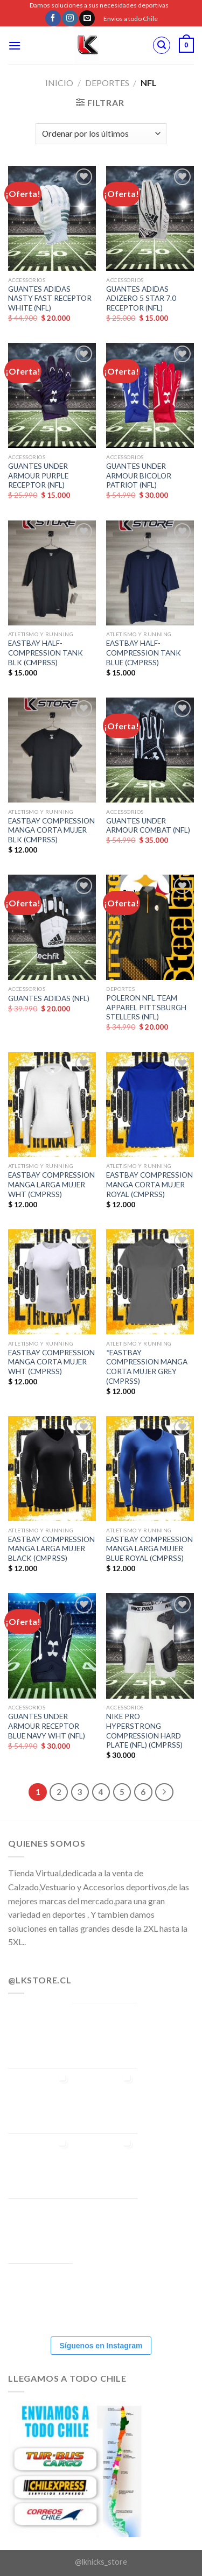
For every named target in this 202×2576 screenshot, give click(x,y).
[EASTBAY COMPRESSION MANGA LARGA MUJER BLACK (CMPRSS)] (52, 1468)
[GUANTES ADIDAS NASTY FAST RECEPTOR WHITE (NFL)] (52, 218)
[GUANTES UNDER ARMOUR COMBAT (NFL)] (150, 750)
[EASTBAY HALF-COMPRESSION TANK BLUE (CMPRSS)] (150, 572)
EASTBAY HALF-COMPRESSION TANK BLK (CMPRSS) (45, 652)
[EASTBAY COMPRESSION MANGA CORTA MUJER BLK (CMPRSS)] (52, 750)
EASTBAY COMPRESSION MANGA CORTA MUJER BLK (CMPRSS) (51, 830)
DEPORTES (107, 83)
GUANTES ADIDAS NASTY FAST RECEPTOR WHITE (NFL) (50, 298)
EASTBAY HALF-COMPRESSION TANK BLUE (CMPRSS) (143, 652)
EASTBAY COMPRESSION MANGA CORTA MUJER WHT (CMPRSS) (51, 1362)
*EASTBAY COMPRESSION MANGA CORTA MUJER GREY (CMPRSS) (146, 1366)
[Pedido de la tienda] (101, 133)
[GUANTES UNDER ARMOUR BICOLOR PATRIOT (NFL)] (150, 395)
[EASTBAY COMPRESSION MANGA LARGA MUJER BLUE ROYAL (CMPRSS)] (150, 1468)
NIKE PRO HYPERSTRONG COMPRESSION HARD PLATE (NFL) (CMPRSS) (144, 1730)
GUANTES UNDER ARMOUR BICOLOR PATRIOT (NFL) (138, 475)
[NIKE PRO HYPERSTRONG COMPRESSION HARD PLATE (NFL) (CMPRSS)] (150, 1645)
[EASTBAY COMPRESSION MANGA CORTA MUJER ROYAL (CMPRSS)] (150, 1104)
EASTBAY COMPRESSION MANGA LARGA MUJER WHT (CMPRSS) (51, 1184)
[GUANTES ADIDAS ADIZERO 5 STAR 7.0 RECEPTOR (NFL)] (150, 218)
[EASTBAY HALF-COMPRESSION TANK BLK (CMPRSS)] (52, 572)
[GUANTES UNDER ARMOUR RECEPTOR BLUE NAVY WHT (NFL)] (52, 1645)
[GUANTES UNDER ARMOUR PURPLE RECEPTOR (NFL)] (52, 395)
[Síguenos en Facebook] (53, 18)
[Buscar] (161, 45)
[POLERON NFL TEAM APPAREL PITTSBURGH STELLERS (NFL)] (150, 927)
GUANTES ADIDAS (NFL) (48, 998)
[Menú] (14, 45)
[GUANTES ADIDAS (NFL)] (52, 927)
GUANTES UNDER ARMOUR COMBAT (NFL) (148, 826)
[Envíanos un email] (87, 18)
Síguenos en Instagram (100, 2345)
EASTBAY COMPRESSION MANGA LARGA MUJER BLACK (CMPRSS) (51, 1549)
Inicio (59, 83)
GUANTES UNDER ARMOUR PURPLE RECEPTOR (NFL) (38, 475)
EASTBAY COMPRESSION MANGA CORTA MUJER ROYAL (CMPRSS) (149, 1184)
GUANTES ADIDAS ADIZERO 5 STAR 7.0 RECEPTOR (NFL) (141, 298)
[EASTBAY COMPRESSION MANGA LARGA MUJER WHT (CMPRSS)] (52, 1104)
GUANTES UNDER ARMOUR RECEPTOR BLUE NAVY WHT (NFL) (46, 1726)
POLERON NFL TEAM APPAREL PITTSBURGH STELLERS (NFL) (146, 1007)
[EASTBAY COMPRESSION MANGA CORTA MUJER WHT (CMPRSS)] (52, 1281)
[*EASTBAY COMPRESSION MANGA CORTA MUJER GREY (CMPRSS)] (150, 1281)
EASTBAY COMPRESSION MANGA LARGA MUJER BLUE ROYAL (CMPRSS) (149, 1549)
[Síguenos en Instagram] (70, 18)
